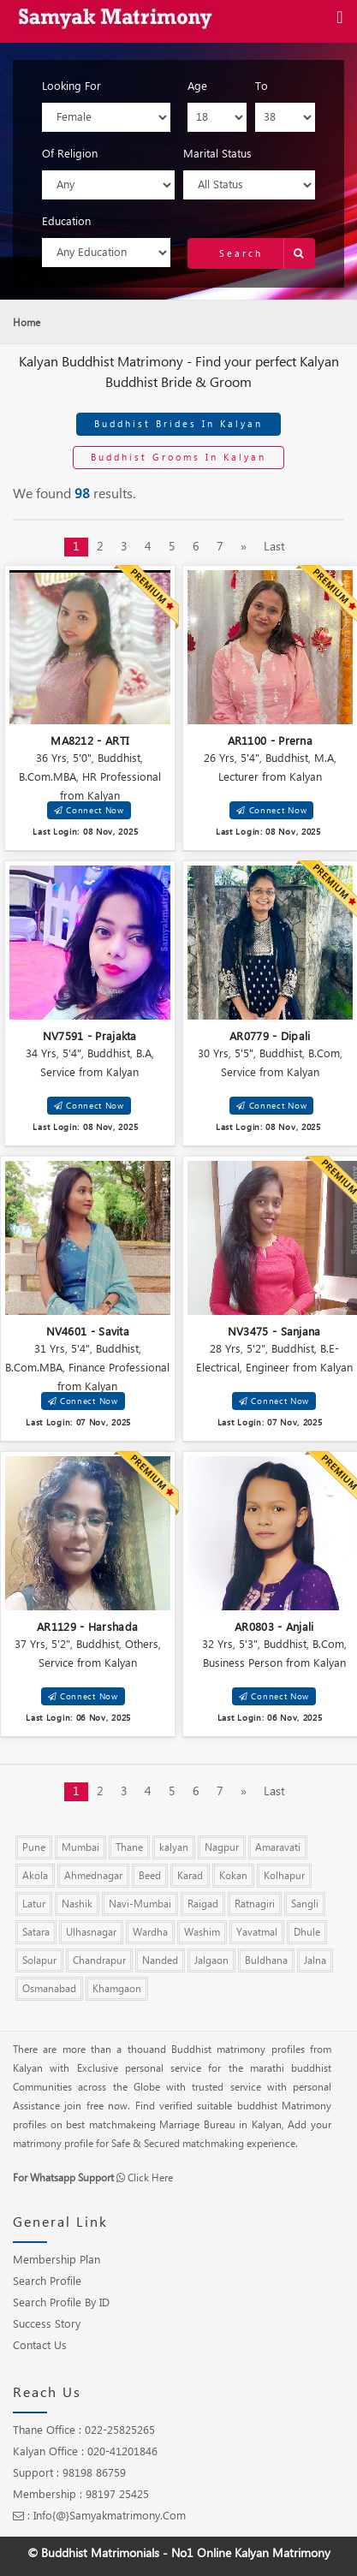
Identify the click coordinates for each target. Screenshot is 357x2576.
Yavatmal (256, 1932)
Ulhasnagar (91, 1932)
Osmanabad (49, 1989)
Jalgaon (211, 1960)
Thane (129, 1847)
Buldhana (266, 1960)
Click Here (150, 2178)
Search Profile (47, 2281)
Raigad (202, 1904)
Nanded (160, 1960)
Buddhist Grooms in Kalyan (178, 457)
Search (266, 253)
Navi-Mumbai (140, 1904)
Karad (190, 1876)
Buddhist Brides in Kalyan (178, 424)
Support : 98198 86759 (69, 2473)
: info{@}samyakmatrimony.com (99, 2516)
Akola (35, 1876)
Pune (33, 1847)
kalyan (173, 1847)
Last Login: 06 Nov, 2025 (78, 1717)
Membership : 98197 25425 (81, 2495)
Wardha (150, 1932)
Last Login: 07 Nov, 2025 (78, 1422)
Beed (150, 1876)
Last (274, 547)
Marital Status (217, 154)
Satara (36, 1932)
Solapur (39, 1960)
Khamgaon (116, 1989)
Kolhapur (284, 1876)
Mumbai (80, 1847)
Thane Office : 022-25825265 (84, 2430)
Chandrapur (99, 1960)
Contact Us (40, 2346)
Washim (202, 1932)
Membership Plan (56, 2260)
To (261, 86)
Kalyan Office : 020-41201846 (85, 2452)
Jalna (315, 1960)
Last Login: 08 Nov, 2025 (85, 831)
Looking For (71, 86)
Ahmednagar (93, 1876)
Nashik (77, 1904)
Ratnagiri (255, 1904)
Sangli (304, 1904)
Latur (33, 1904)
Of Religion (70, 154)
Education (66, 222)
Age (197, 86)
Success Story (46, 2324)
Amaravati (277, 1847)
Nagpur (222, 1847)
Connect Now (89, 810)
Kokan (233, 1876)
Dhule (307, 1932)
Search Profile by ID (61, 2303)
